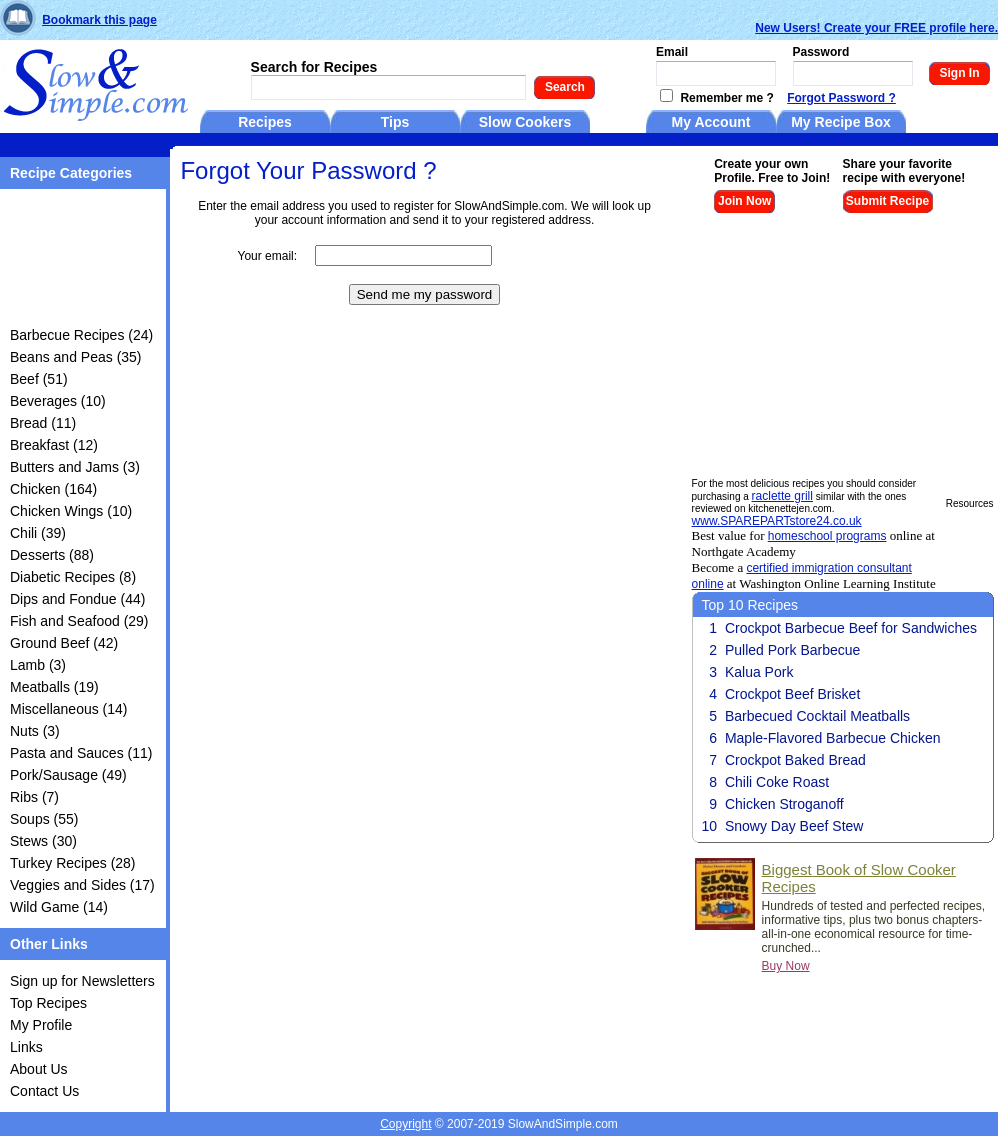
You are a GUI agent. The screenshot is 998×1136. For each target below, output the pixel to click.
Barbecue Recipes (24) (81, 335)
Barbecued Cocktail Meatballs (817, 716)
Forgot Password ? (841, 98)
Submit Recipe (887, 201)
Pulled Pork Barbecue (792, 650)
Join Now (744, 201)
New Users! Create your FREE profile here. (876, 28)
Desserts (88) (52, 555)
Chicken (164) (53, 489)
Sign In (960, 73)
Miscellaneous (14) (69, 709)
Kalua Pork (759, 672)
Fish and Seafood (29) (79, 621)
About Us (39, 1069)
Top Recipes (48, 1003)
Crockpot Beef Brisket (792, 694)
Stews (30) (43, 841)
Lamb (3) (38, 665)
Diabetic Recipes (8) (73, 577)
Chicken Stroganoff (784, 804)
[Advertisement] (72, 261)
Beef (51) (39, 379)
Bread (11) (43, 423)
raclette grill (782, 496)
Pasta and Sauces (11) (81, 753)
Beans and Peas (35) (76, 357)
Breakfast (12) (54, 445)
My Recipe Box (841, 122)
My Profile (41, 1025)
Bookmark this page (99, 20)
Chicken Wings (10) (71, 511)
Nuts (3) (35, 731)
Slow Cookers (525, 122)
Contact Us (44, 1091)
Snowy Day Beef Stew (794, 826)
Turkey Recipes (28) (73, 863)
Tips (395, 122)
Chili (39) (38, 533)
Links (26, 1047)
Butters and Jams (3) (75, 467)
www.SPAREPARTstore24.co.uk (777, 521)
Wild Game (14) (59, 907)
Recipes (265, 122)
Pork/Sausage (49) (68, 775)
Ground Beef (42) (64, 643)
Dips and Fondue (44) (77, 599)
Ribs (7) (34, 797)
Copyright (405, 1124)
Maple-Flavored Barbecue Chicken (833, 738)
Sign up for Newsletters (82, 981)
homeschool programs (827, 536)
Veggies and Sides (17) (82, 885)
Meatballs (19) (54, 687)
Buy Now (786, 966)
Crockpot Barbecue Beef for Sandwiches (851, 628)
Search (565, 87)
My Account (711, 122)
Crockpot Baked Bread (795, 760)
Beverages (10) (58, 401)
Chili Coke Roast (777, 782)
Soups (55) (44, 819)
